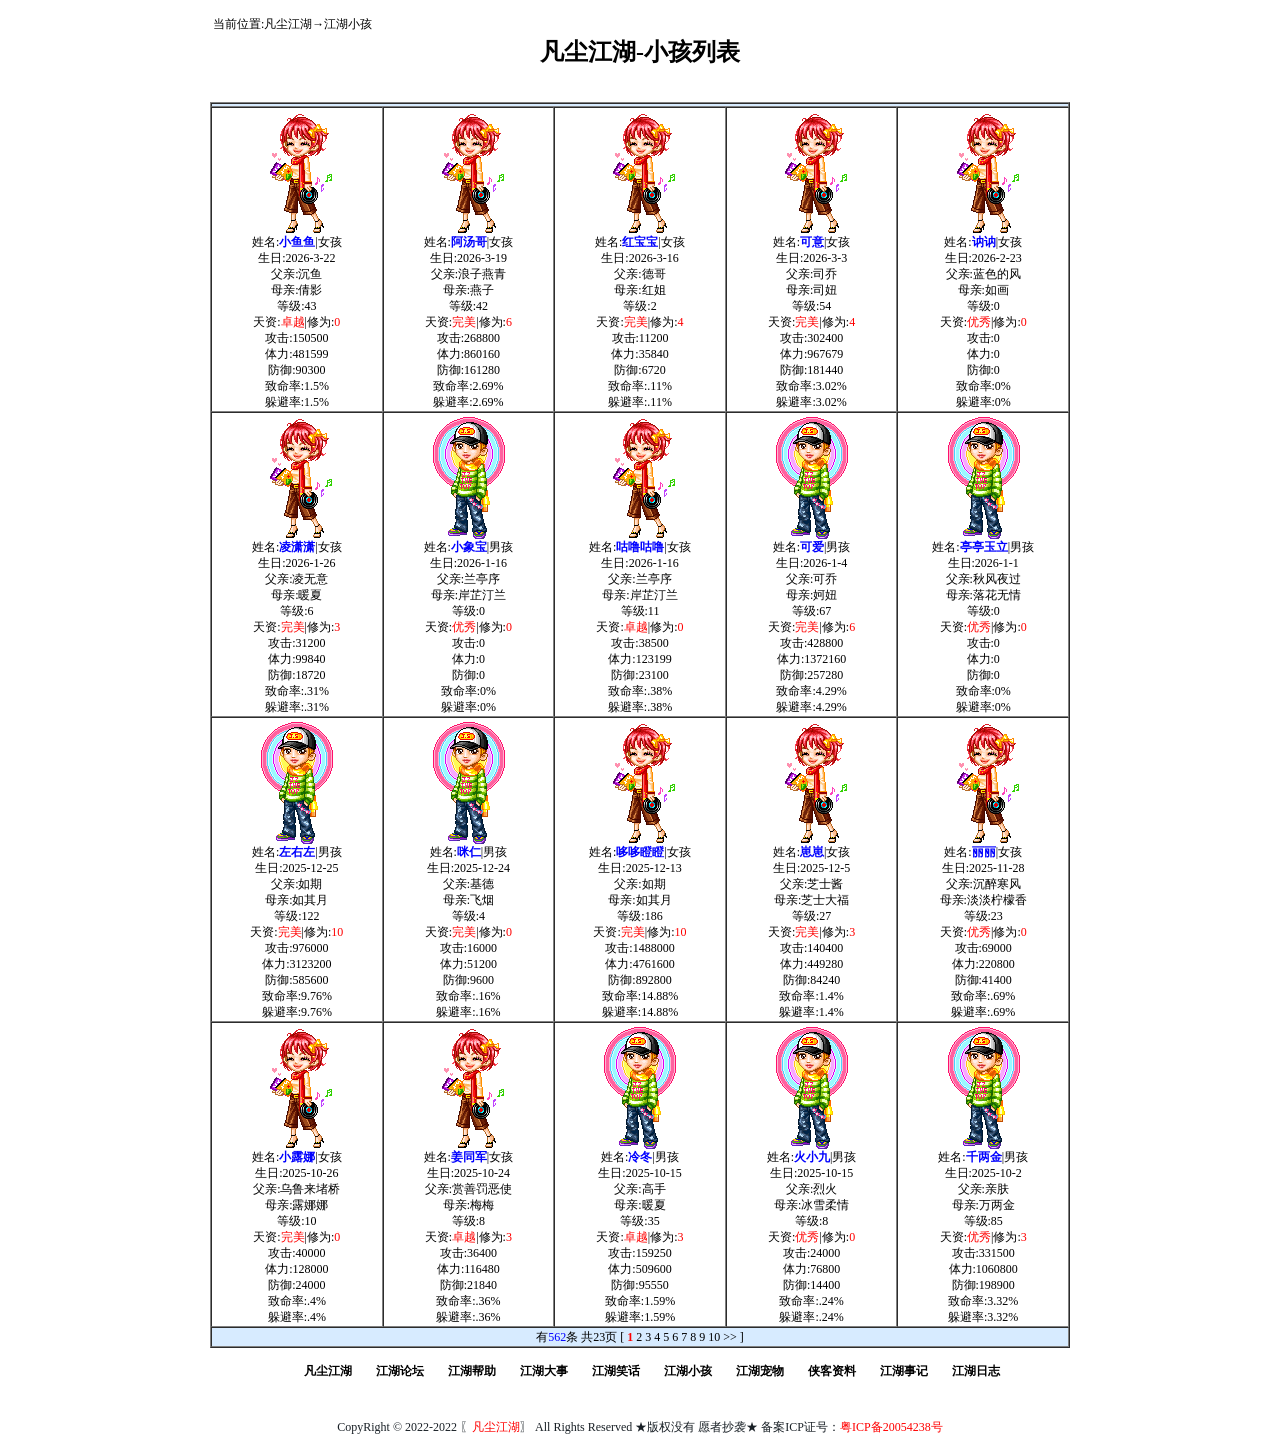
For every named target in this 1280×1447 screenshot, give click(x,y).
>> (730, 1337)
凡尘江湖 (288, 24)
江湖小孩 (348, 24)
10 (714, 1337)
